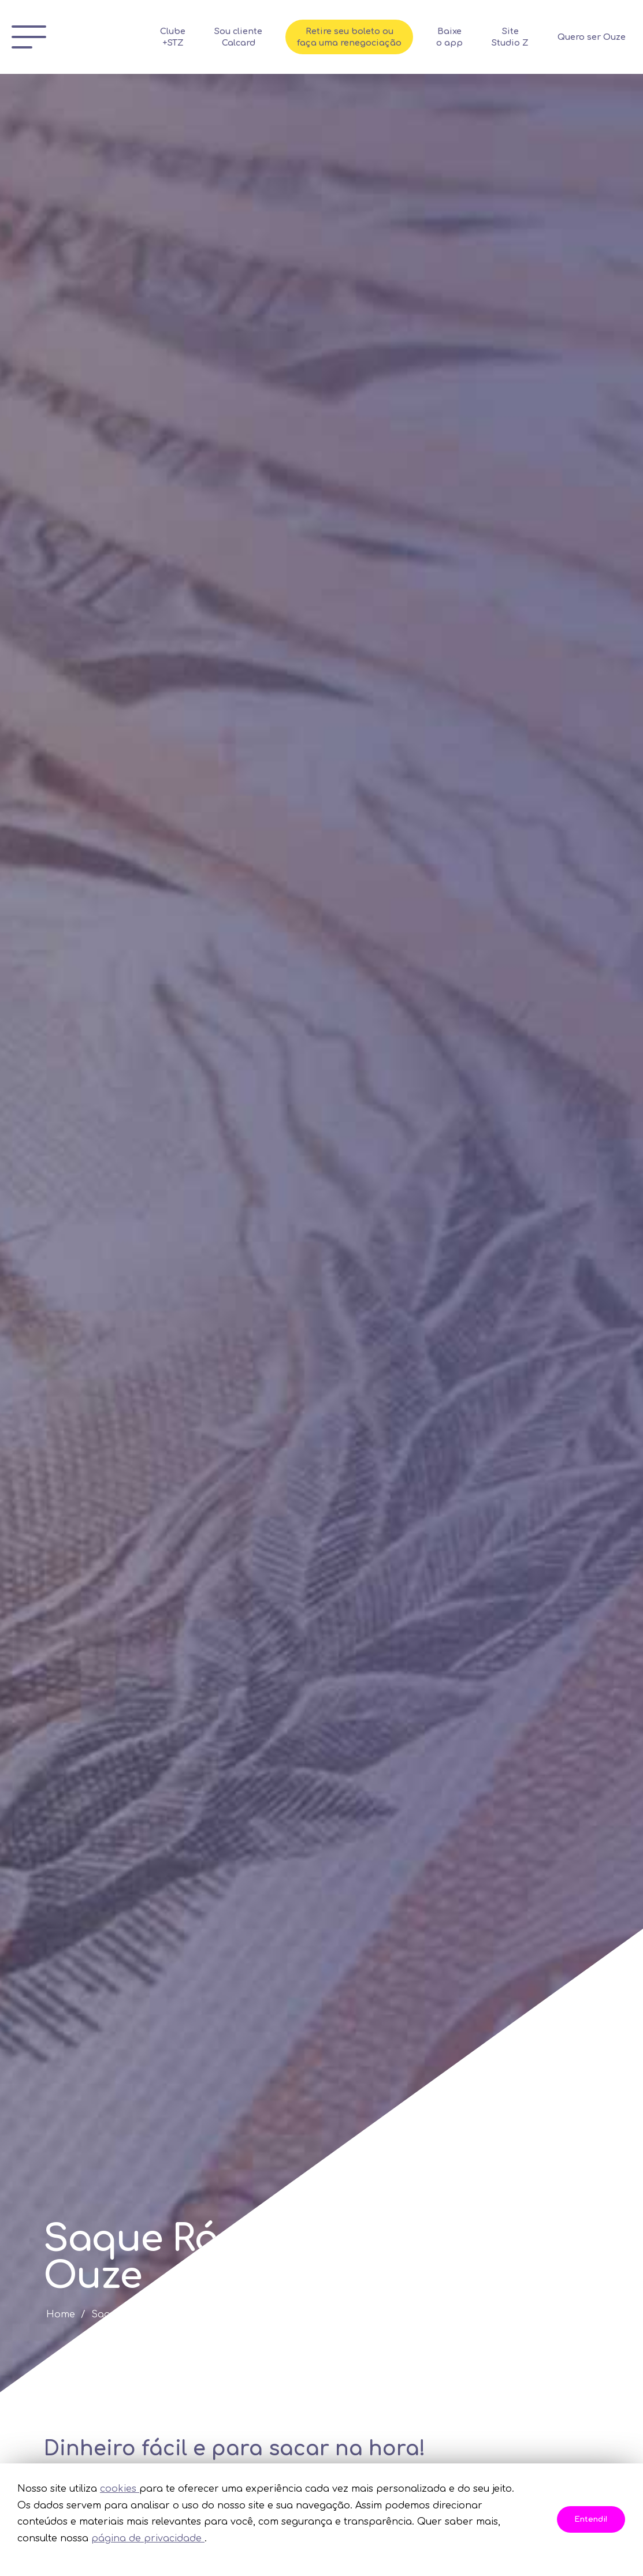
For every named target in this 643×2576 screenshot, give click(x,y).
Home (60, 2314)
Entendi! (591, 2519)
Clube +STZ (196, 37)
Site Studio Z (533, 37)
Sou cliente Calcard (261, 37)
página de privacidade (148, 2538)
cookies (119, 2489)
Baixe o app (472, 37)
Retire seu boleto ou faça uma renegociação (372, 37)
